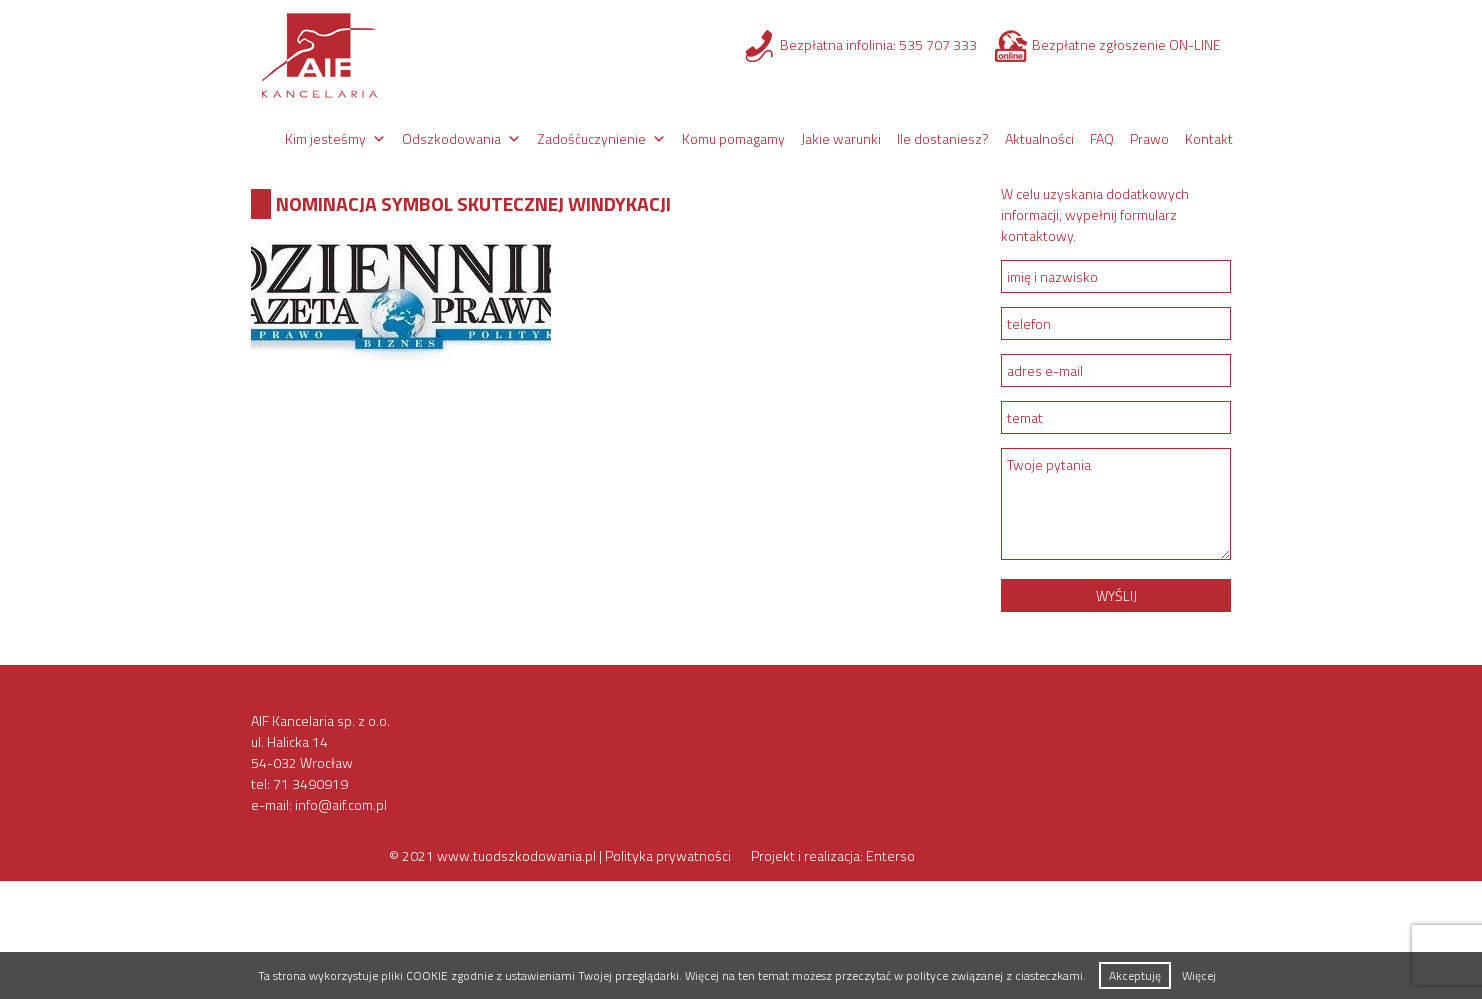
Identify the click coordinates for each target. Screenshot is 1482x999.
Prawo (1149, 138)
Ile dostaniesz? (943, 138)
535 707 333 (938, 44)
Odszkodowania (451, 138)
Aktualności (1039, 138)
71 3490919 (310, 783)
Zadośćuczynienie (591, 138)
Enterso (890, 855)
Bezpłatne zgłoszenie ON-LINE (1126, 44)
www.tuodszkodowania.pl (516, 855)
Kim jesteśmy (325, 138)
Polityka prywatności (668, 855)
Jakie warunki (841, 138)
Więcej (1199, 975)
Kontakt (1209, 138)
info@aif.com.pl (341, 804)
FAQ (1102, 138)
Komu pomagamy (733, 138)
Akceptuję (1135, 975)
